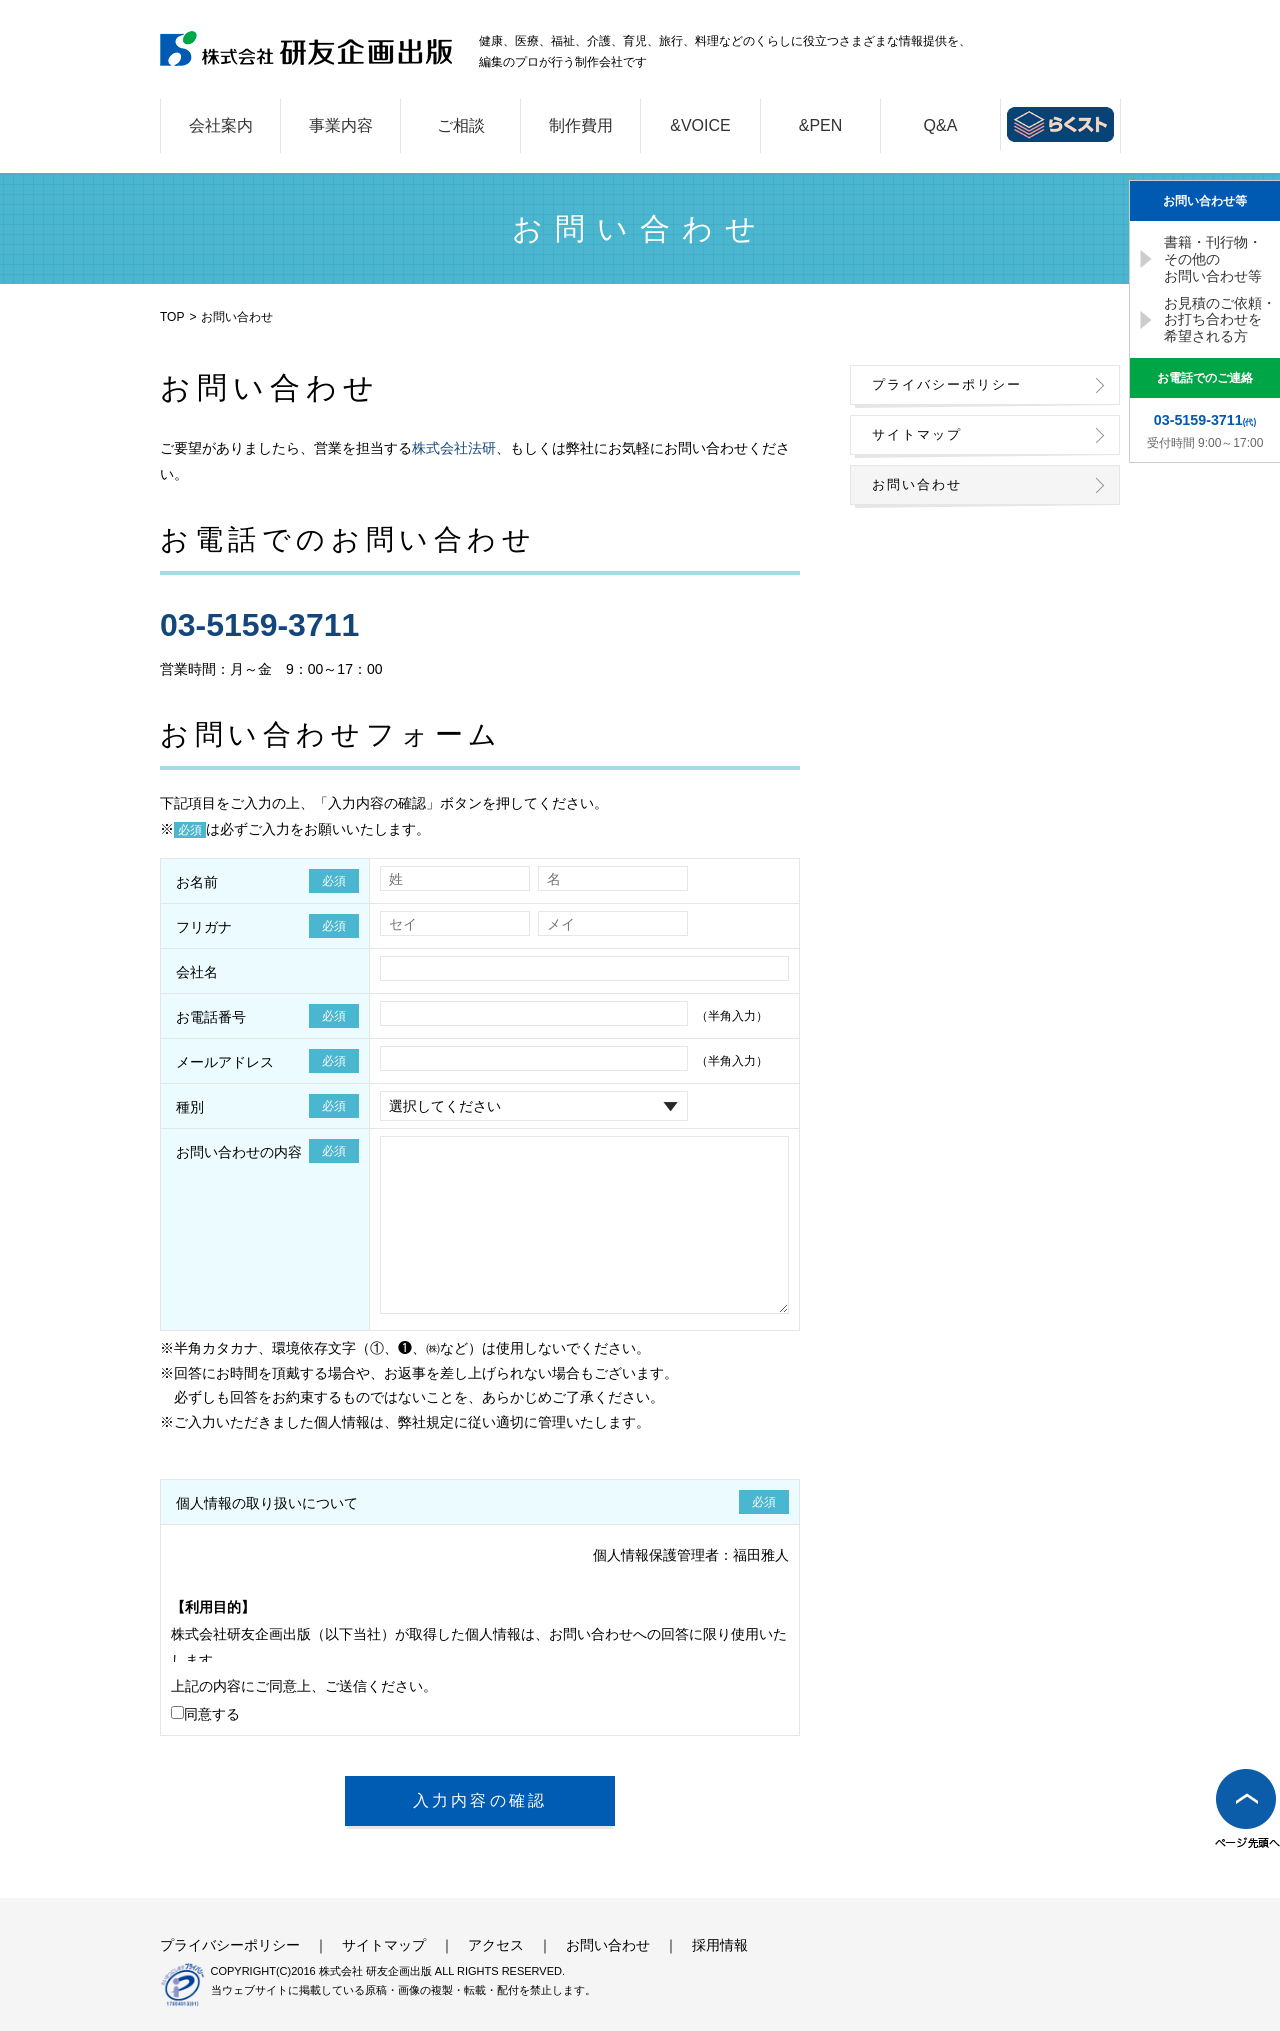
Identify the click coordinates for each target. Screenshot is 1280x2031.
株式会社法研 (454, 448)
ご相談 (461, 125)
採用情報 (720, 1945)
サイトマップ (917, 434)
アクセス (496, 1945)
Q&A (941, 125)
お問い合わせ (917, 484)
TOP (172, 317)
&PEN (821, 125)
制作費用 (581, 125)
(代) (1205, 420)
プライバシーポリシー (947, 384)
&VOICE (700, 125)
